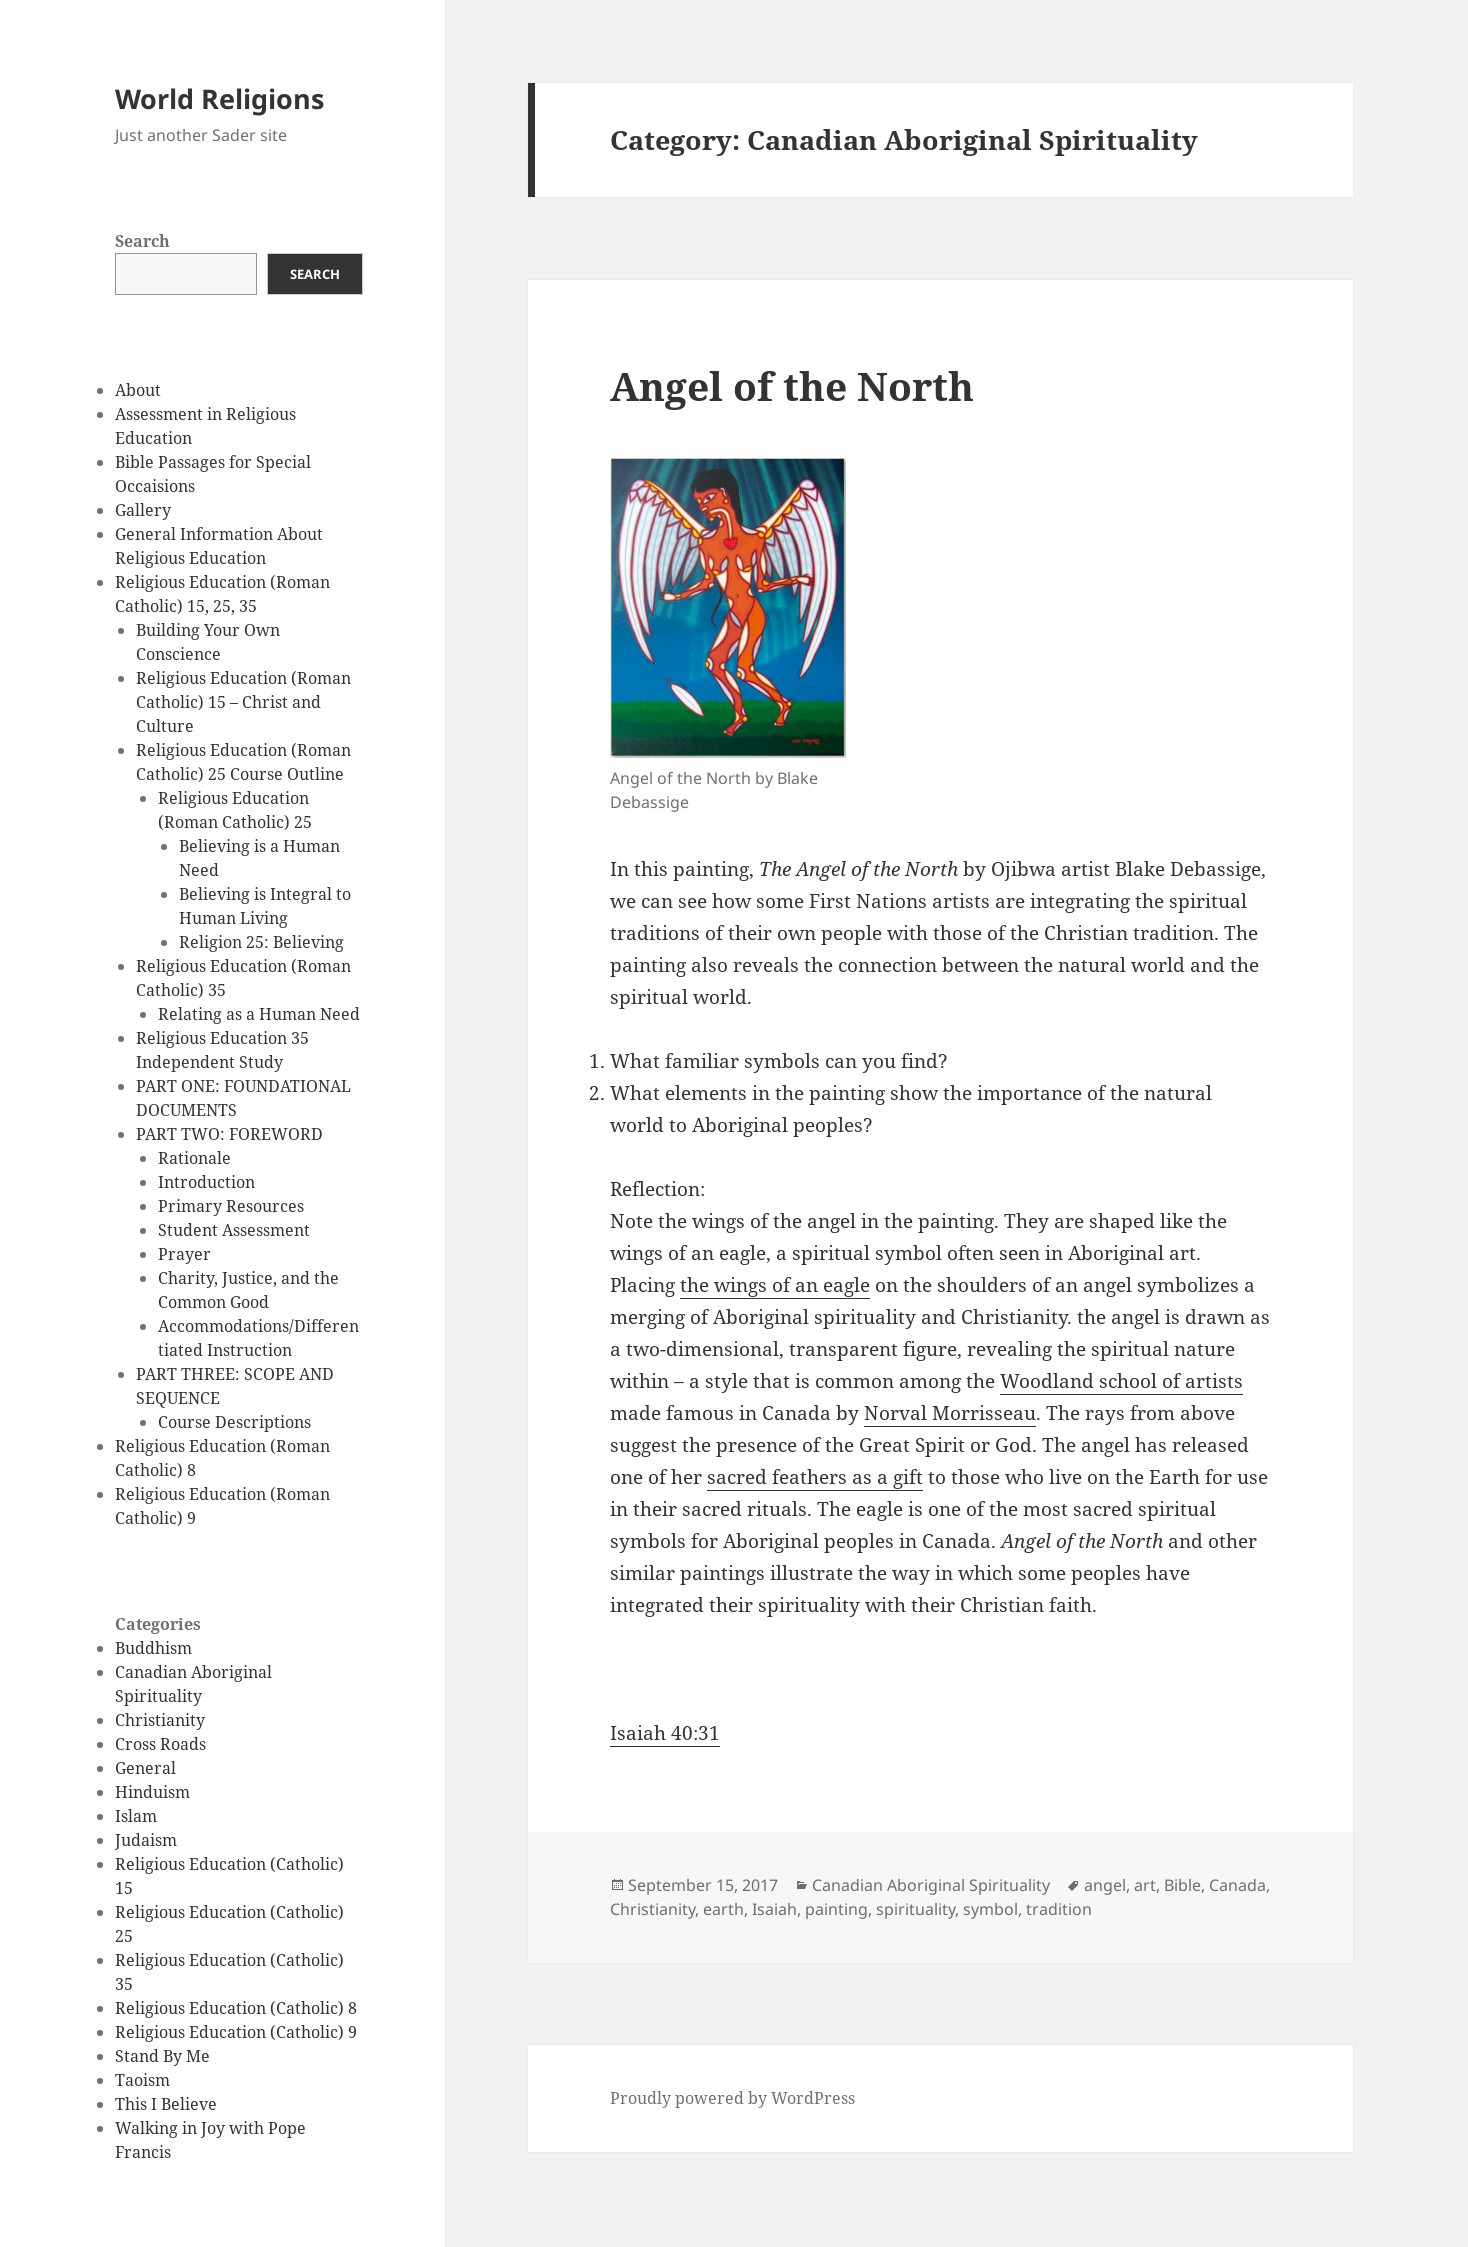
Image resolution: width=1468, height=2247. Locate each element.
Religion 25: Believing (261, 942)
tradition (1059, 1909)
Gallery (143, 510)
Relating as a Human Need (259, 1014)
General (145, 1768)
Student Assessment (234, 1230)
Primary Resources (231, 1206)
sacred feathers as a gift (815, 1477)
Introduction (206, 1182)
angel (1105, 1885)
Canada (1237, 1885)
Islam (136, 1816)
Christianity (160, 1720)
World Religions (219, 98)
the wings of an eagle (775, 1285)
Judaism (146, 1840)
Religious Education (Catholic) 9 (236, 2032)
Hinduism (152, 1792)
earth (723, 1909)
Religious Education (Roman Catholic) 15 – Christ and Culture (243, 702)
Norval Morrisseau (950, 1413)
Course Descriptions (234, 1422)
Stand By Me (162, 2056)
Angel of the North (792, 385)
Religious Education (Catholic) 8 (236, 2008)
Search (142, 241)
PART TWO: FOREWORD (229, 1134)
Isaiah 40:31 (665, 1733)
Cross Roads (160, 1744)
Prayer (184, 1254)
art (1145, 1885)
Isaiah (774, 1909)
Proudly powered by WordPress (732, 2098)
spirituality (915, 1909)
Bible (1182, 1885)
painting (836, 1909)
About (138, 390)
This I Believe (166, 2104)
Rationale (194, 1158)
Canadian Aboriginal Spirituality (931, 1885)
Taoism (142, 2080)
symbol (990, 1909)
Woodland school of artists (1121, 1381)
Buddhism (153, 1648)
